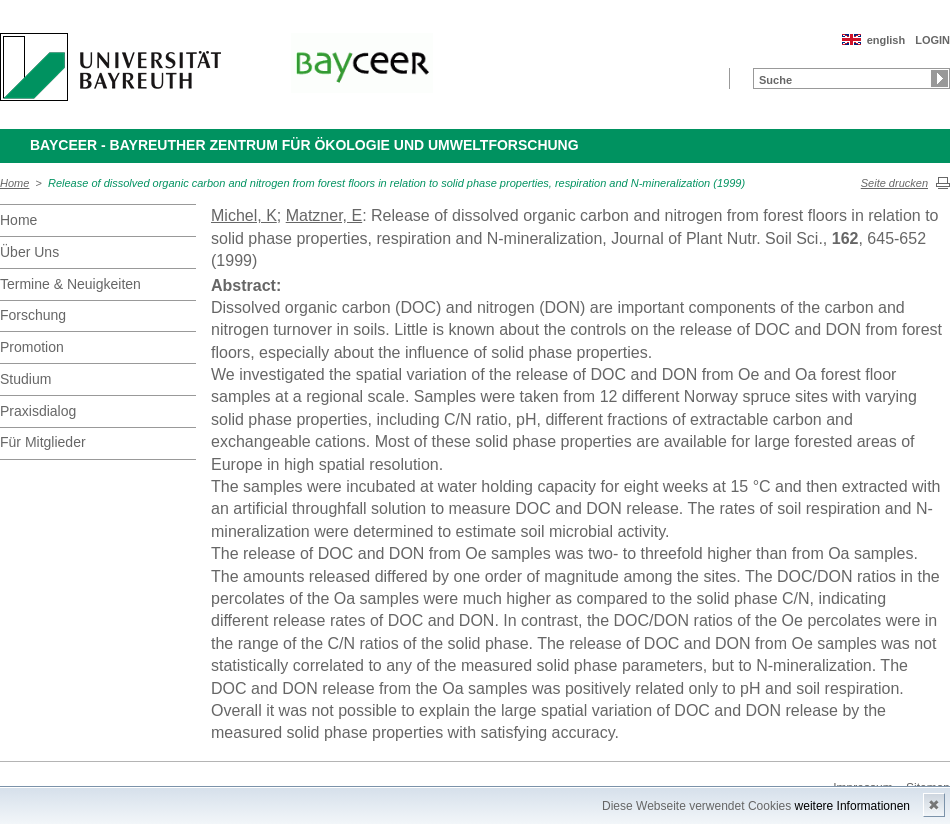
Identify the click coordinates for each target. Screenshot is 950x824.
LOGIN (932, 40)
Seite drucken (894, 183)
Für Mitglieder (43, 442)
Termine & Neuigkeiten (70, 284)
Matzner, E (324, 215)
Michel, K (244, 215)
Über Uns (29, 252)
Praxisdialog (38, 411)
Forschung (33, 315)
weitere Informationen (852, 806)
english (886, 40)
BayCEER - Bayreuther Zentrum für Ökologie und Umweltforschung (304, 145)
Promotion (32, 347)
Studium (25, 379)
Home (14, 183)
